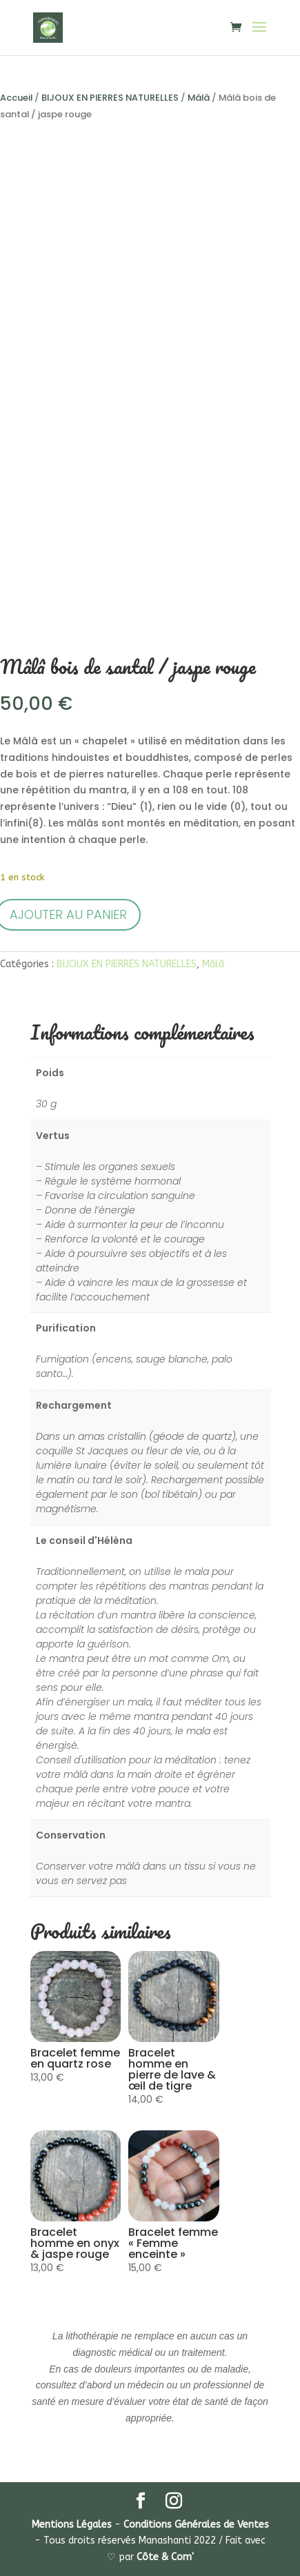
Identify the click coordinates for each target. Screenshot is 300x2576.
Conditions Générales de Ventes (196, 2524)
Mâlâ (199, 97)
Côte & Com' (165, 2557)
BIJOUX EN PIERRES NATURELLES (110, 97)
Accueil (16, 97)
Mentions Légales (72, 2524)
